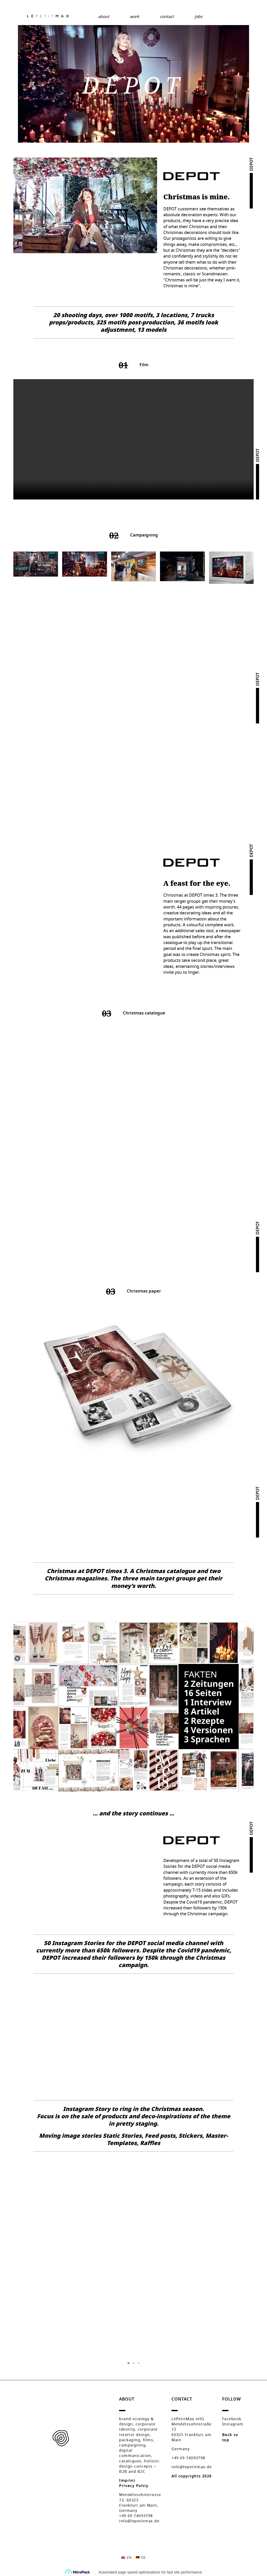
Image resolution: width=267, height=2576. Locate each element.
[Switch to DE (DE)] (141, 2557)
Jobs (198, 17)
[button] (128, 2363)
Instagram (232, 2424)
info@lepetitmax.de (191, 2467)
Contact (167, 17)
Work (134, 17)
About (103, 17)
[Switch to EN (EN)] (126, 2557)
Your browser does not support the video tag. (133, 439)
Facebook (232, 2419)
